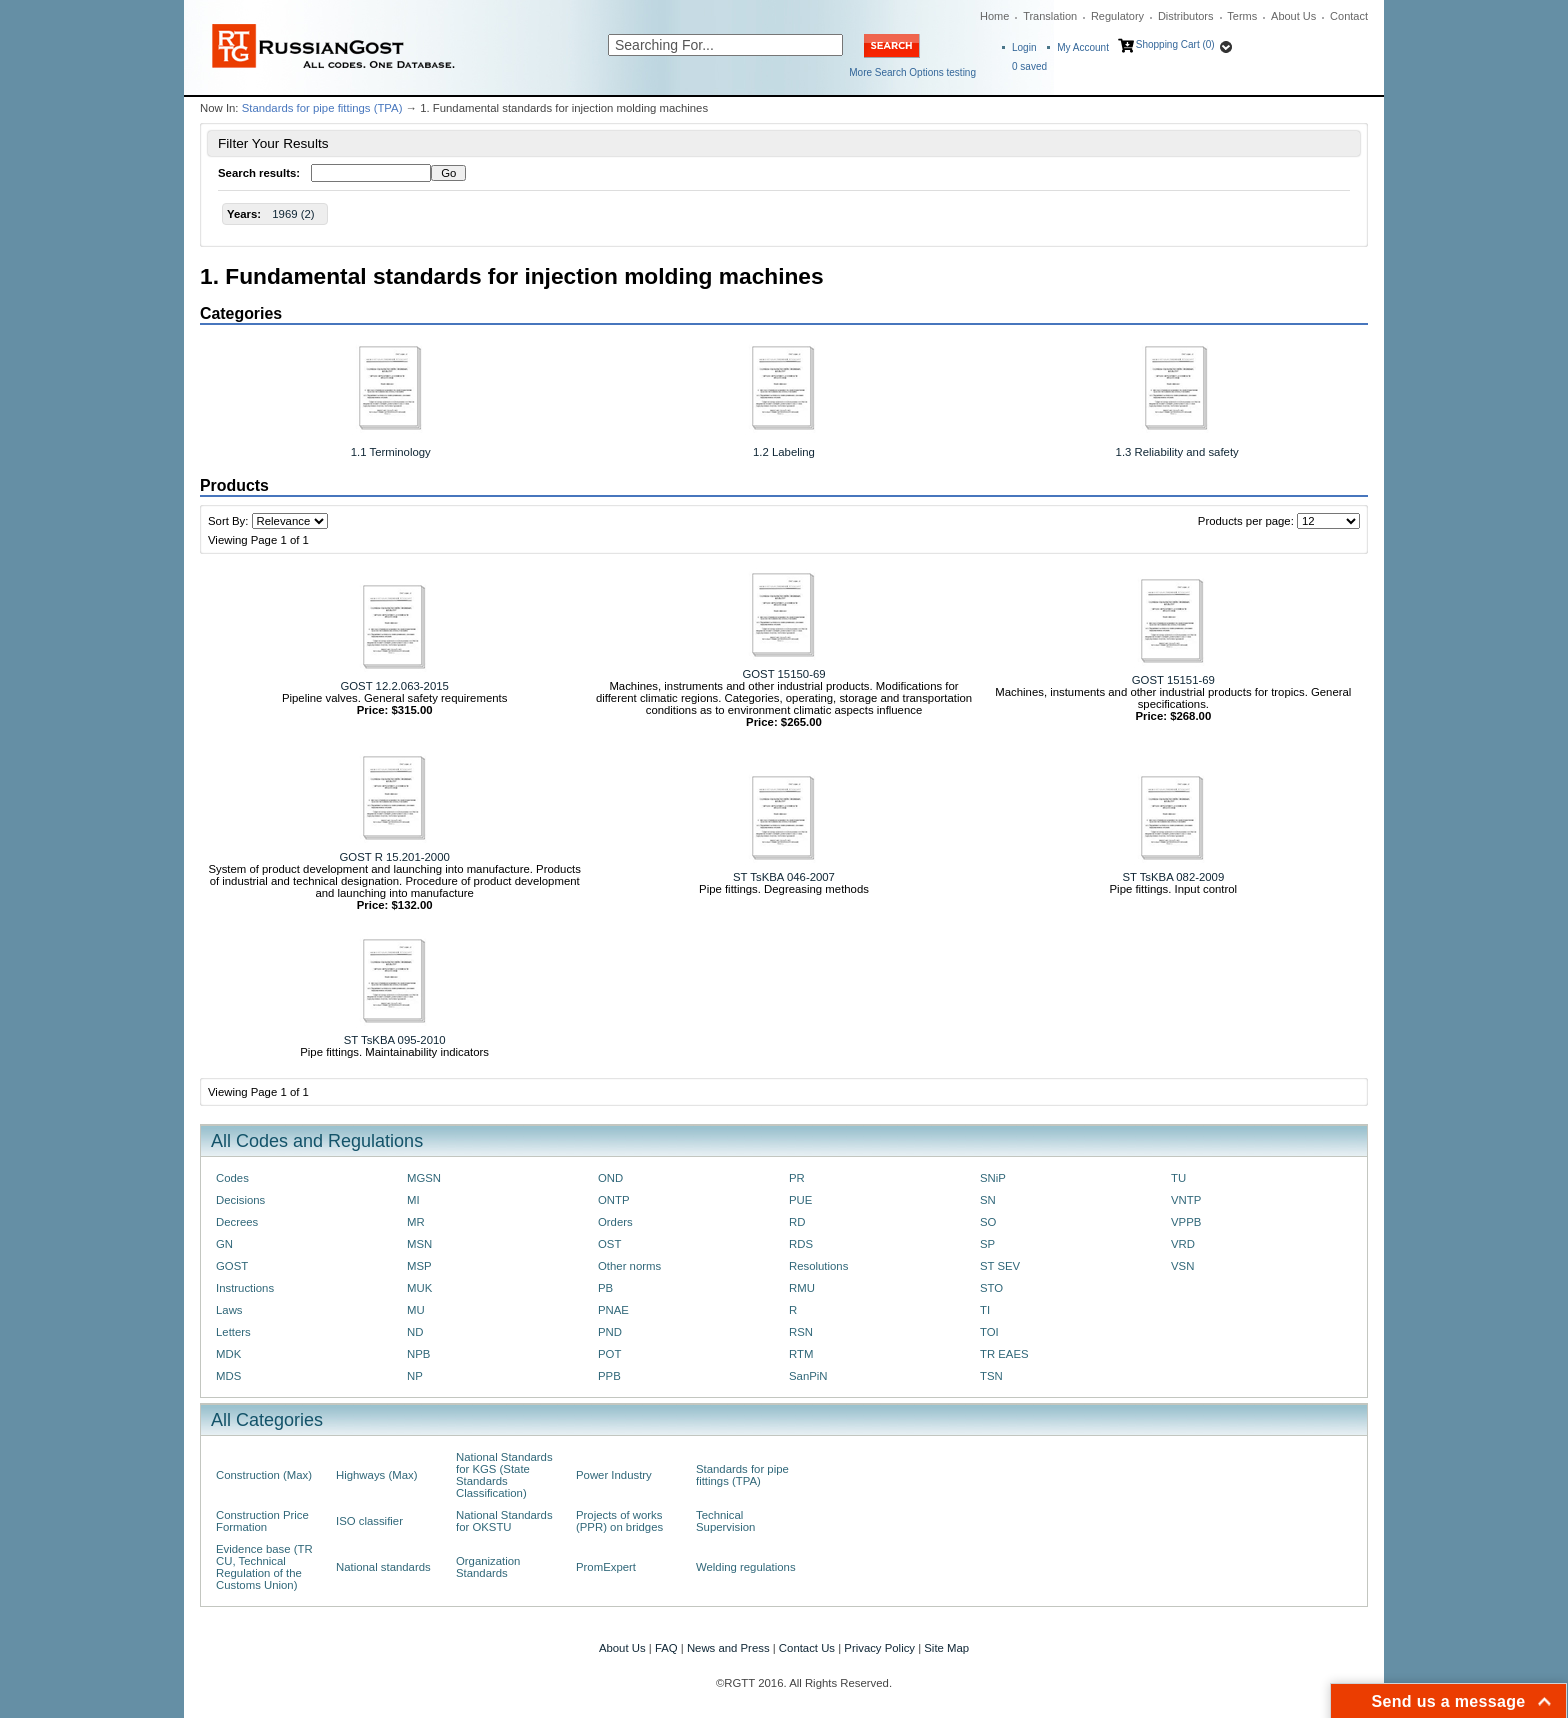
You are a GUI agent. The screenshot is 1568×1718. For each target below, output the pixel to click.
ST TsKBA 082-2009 (1173, 877)
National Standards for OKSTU (504, 1521)
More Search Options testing (912, 72)
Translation (1050, 16)
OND (610, 1178)
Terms (1242, 16)
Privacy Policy (879, 1648)
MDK (228, 1354)
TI (985, 1310)
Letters (233, 1332)
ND (415, 1332)
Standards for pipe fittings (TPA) (322, 108)
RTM (801, 1354)
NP (415, 1376)
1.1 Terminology (391, 452)
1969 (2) (293, 214)
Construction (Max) (264, 1475)
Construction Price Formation (262, 1521)
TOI (989, 1332)
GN (224, 1244)
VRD (1183, 1244)
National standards (383, 1567)
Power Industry (614, 1475)
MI (413, 1200)
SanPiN (808, 1376)
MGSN (424, 1178)
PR (797, 1178)
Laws (229, 1310)
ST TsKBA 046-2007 (784, 877)
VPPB (1186, 1222)
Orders (615, 1222)
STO (991, 1288)
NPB (418, 1354)
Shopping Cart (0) (1175, 44)
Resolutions (818, 1266)
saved (1029, 66)
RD (797, 1222)
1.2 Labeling (784, 452)
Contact (1349, 16)
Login (1024, 47)
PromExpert (606, 1567)
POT (609, 1354)
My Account (1083, 47)
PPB (609, 1376)
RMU (802, 1288)
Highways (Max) (376, 1475)
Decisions (240, 1200)
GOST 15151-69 (1173, 680)
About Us (1293, 16)
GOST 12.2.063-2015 (394, 686)
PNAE (613, 1310)
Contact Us (807, 1648)
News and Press (728, 1648)
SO (988, 1222)
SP (987, 1244)
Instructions (245, 1288)
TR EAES (1004, 1354)
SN (988, 1200)
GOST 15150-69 (783, 674)
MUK (419, 1288)
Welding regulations (746, 1567)
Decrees (237, 1222)
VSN (1182, 1266)
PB (605, 1288)
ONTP (614, 1200)
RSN (801, 1332)
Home (994, 16)
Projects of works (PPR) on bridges (619, 1521)
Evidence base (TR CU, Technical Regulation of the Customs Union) (264, 1567)
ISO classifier (369, 1521)
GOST (232, 1266)
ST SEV (1000, 1266)
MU (416, 1310)
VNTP (1186, 1200)
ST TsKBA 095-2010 (395, 1040)
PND (610, 1332)
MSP (419, 1266)
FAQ (666, 1648)
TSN (991, 1376)
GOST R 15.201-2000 (395, 857)
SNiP (993, 1178)
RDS (801, 1244)
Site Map (946, 1648)
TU (1178, 1178)
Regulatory (1117, 16)
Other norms (629, 1266)
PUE (800, 1200)
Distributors (1186, 16)
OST (609, 1244)
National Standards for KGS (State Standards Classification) (504, 1475)
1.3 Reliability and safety (1177, 452)
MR (416, 1222)
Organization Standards (488, 1567)
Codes (232, 1178)
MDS (228, 1376)
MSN (419, 1244)
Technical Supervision (725, 1521)
